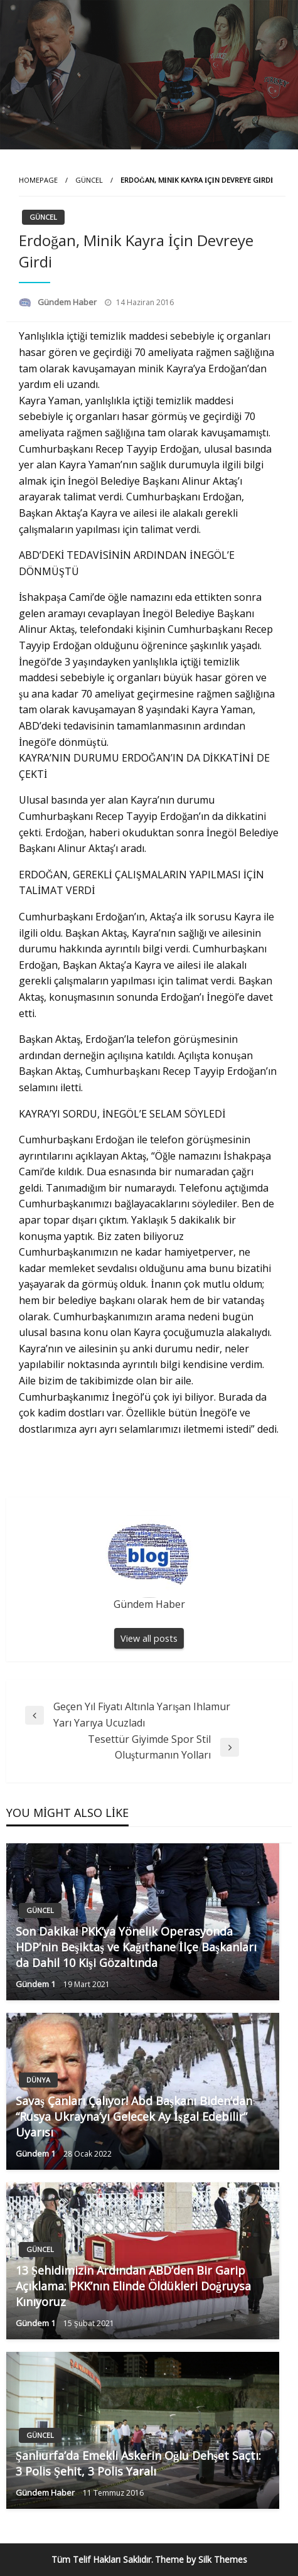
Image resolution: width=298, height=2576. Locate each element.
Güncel (89, 180)
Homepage (38, 180)
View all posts (149, 1638)
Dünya (38, 2079)
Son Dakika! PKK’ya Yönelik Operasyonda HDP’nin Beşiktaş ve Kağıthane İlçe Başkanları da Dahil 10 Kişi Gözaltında (136, 1947)
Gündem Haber (68, 302)
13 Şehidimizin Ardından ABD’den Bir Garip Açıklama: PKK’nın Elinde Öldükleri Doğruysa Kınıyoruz (133, 2286)
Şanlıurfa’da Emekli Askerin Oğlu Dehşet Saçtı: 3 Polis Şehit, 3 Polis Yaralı (138, 2463)
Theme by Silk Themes (201, 2559)
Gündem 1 (36, 1984)
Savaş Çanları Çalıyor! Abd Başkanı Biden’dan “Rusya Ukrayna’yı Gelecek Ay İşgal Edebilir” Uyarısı (134, 2116)
